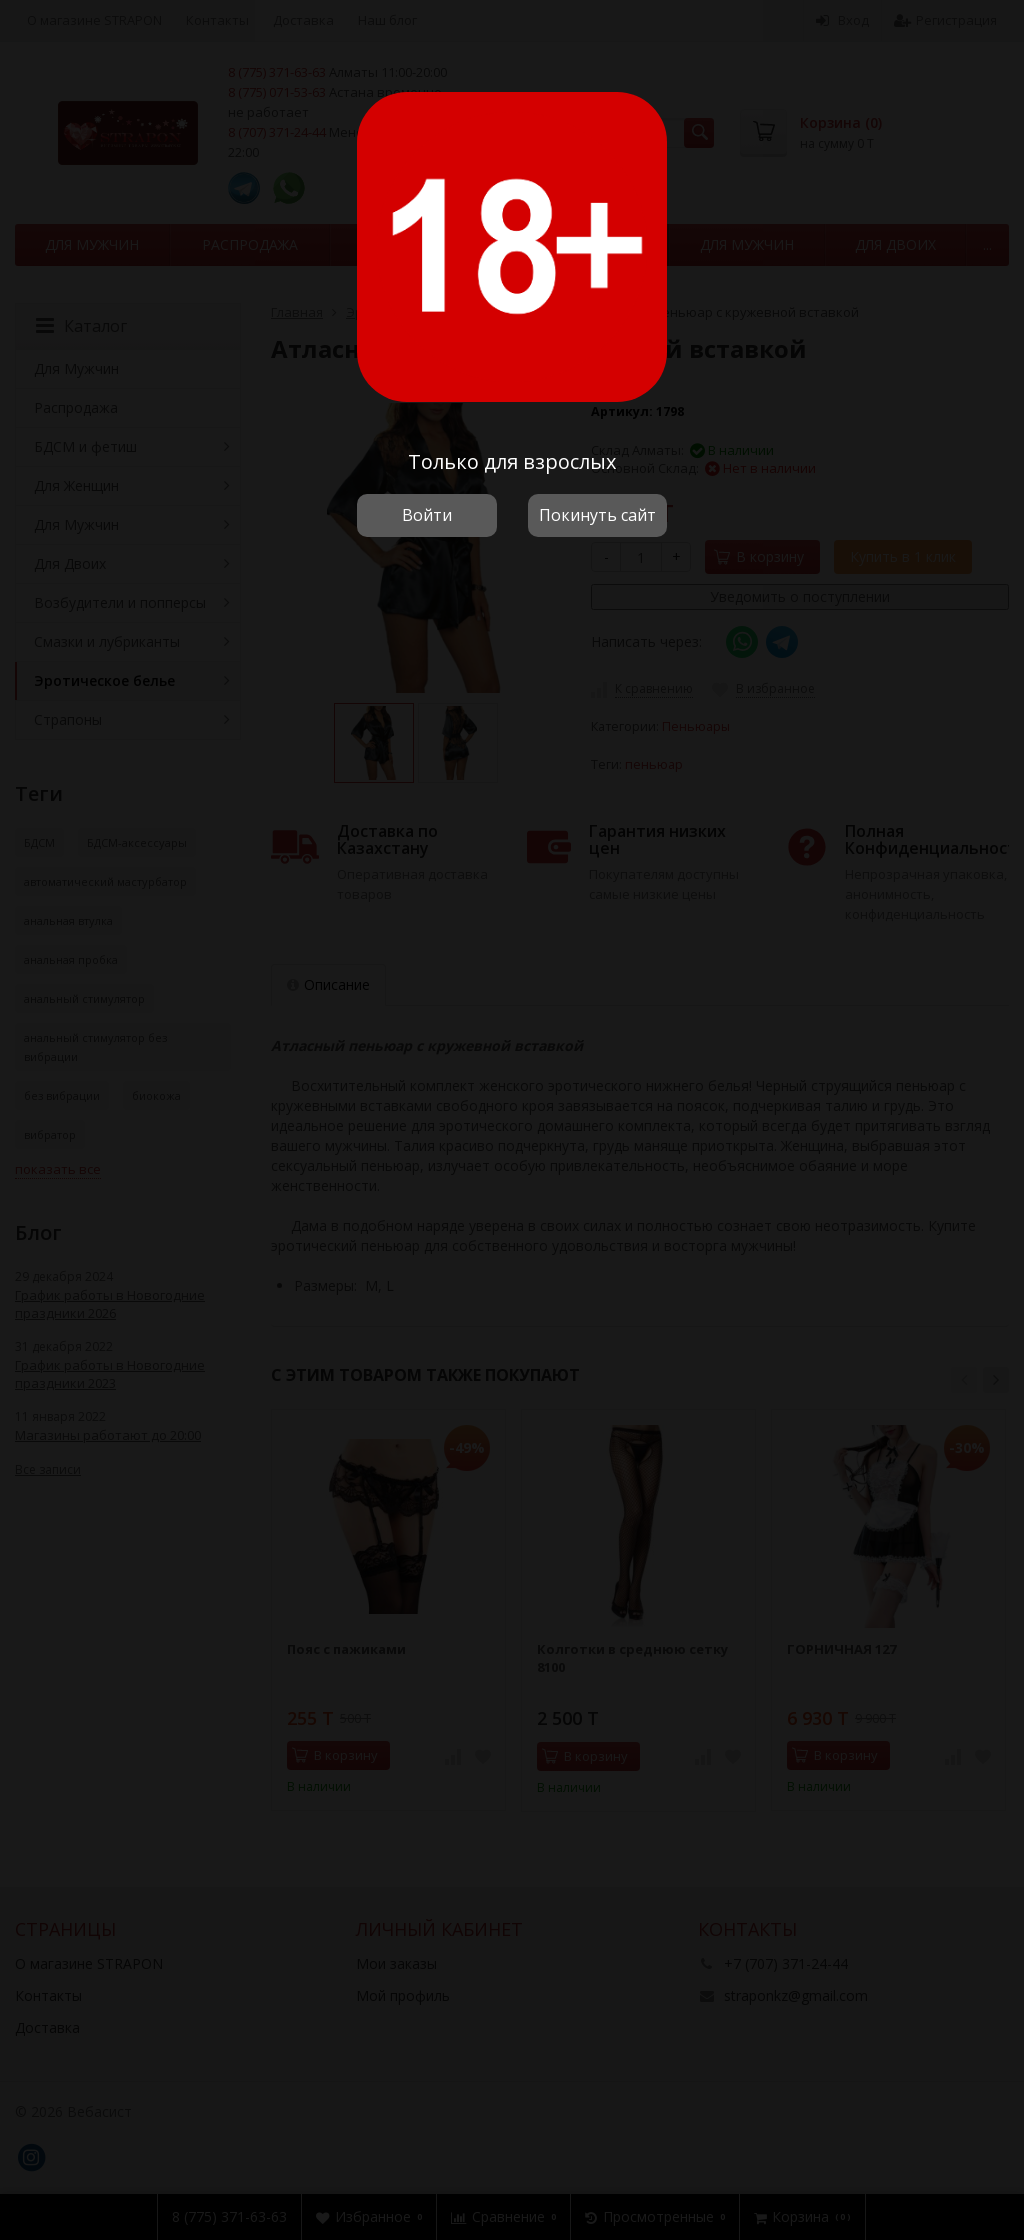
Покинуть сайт (597, 515)
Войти (427, 515)
